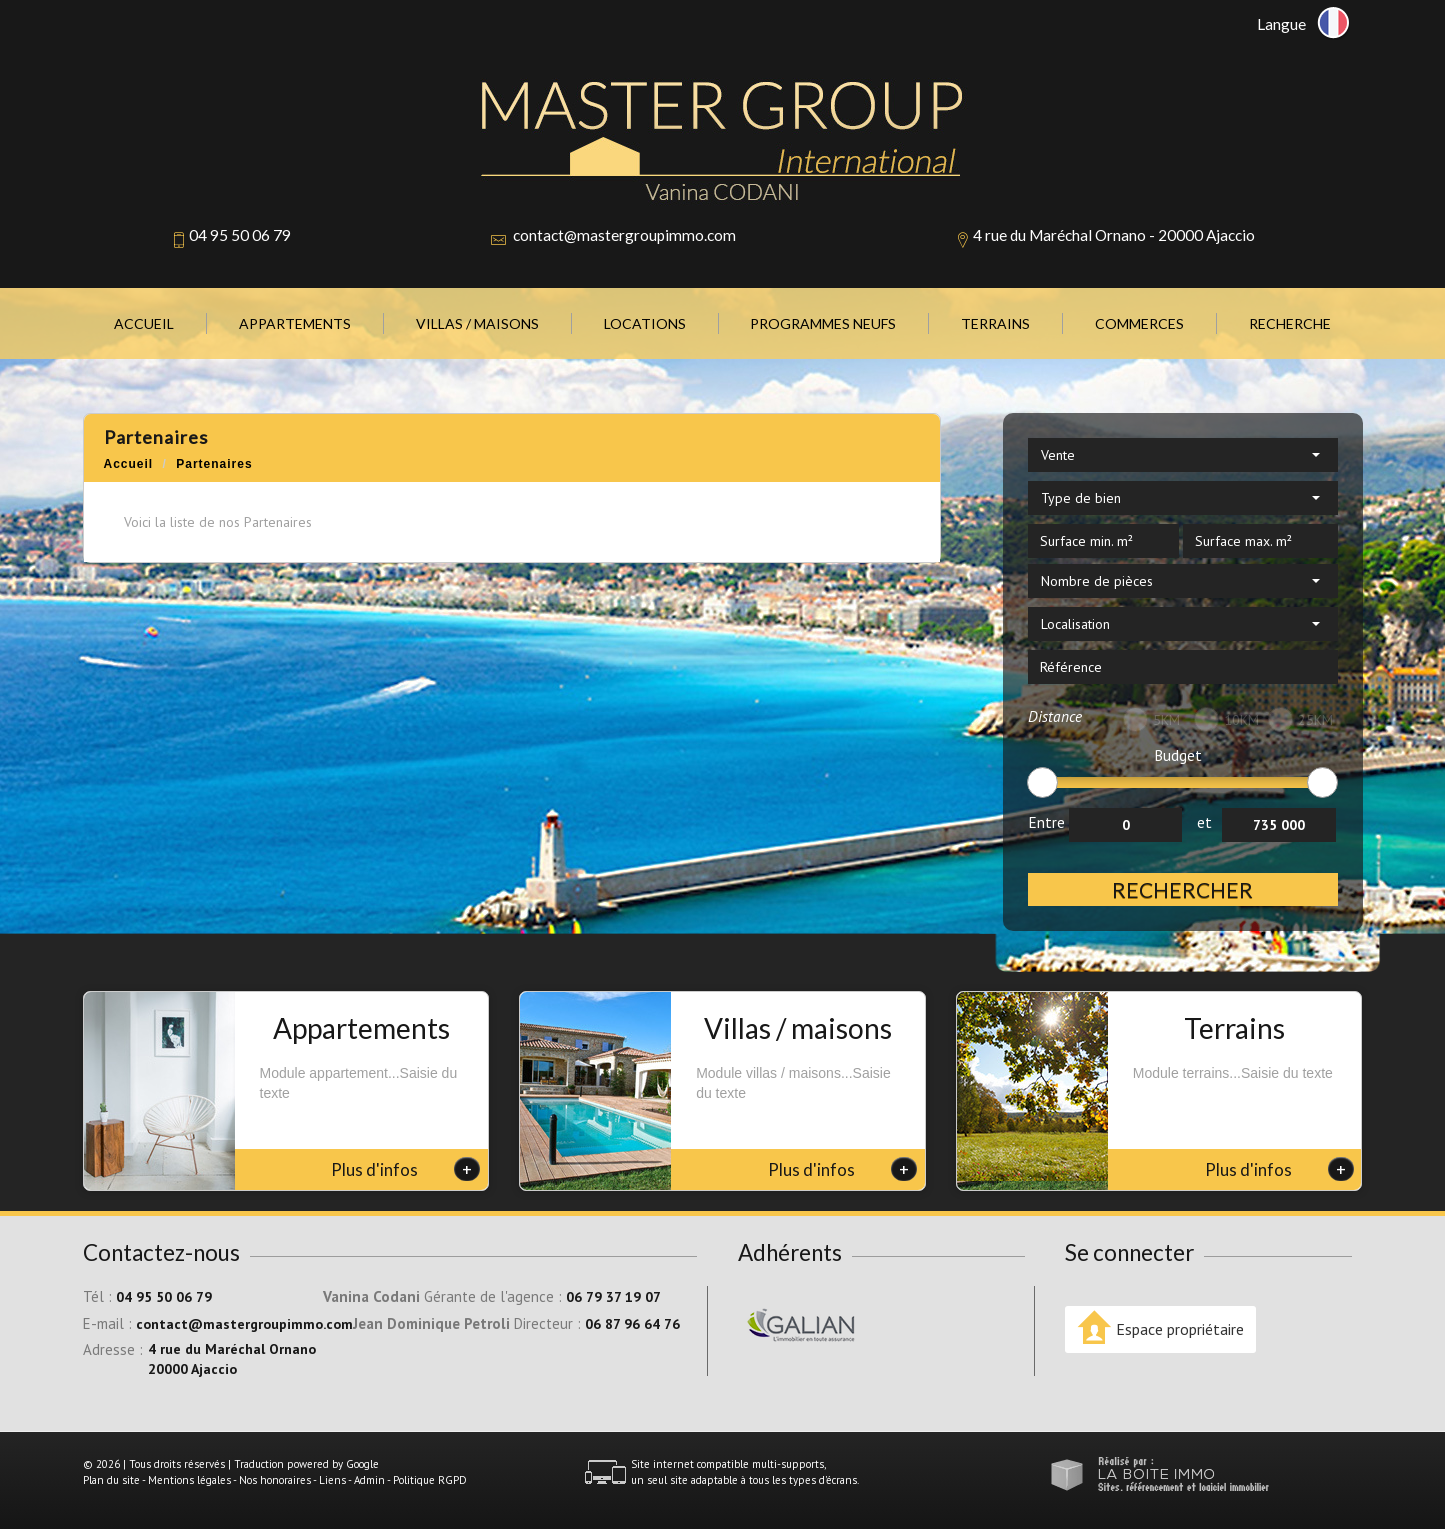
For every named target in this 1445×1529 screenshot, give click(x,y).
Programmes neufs (823, 323)
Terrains (995, 323)
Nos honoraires (275, 1480)
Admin (369, 1480)
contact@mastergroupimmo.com (624, 235)
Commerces (1139, 323)
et (1204, 822)
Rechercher (1182, 889)
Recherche (1290, 323)
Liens (332, 1480)
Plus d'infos (405, 1169)
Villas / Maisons (477, 323)
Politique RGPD (430, 1480)
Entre (1046, 822)
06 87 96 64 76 (632, 1324)
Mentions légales (189, 1480)
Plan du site (111, 1480)
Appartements (295, 323)
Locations (645, 323)
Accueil (144, 323)
